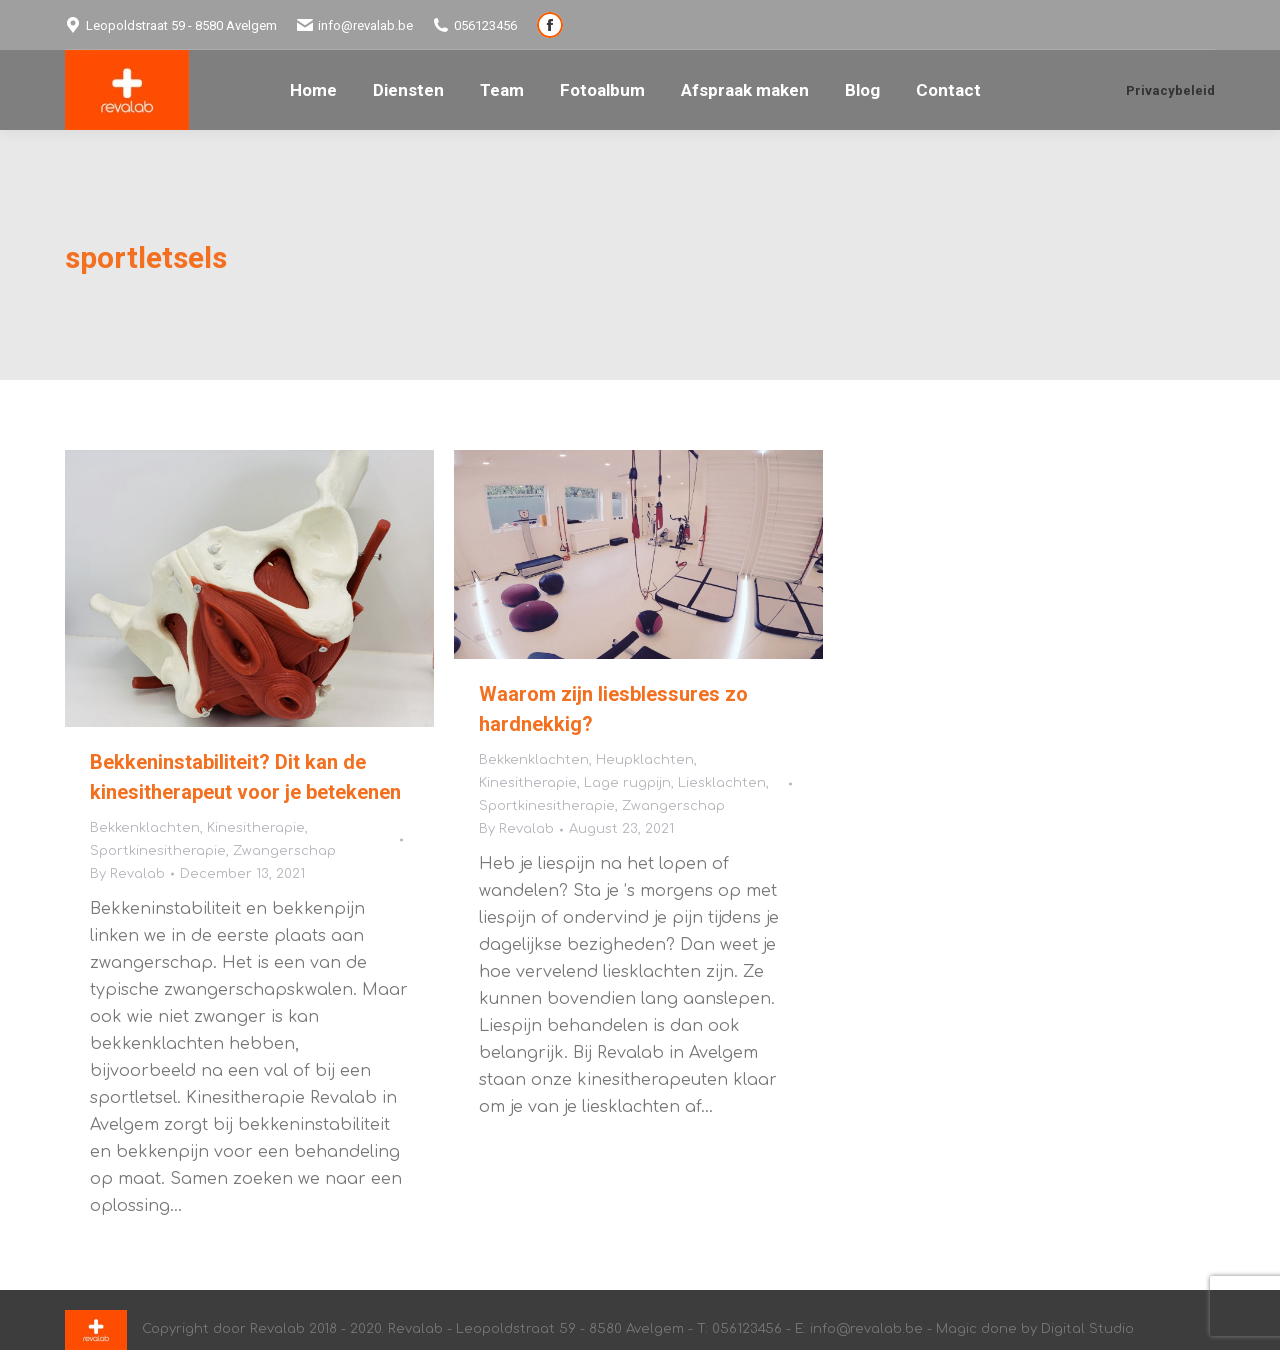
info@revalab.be (355, 25)
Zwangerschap (284, 851)
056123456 (475, 25)
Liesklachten (722, 783)
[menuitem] (313, 90)
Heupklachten (645, 760)
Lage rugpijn (627, 783)
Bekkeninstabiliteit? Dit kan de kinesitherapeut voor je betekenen (245, 777)
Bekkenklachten (145, 828)
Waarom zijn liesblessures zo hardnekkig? (613, 709)
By (127, 874)
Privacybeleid (1170, 90)
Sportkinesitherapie (158, 851)
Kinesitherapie (256, 828)
